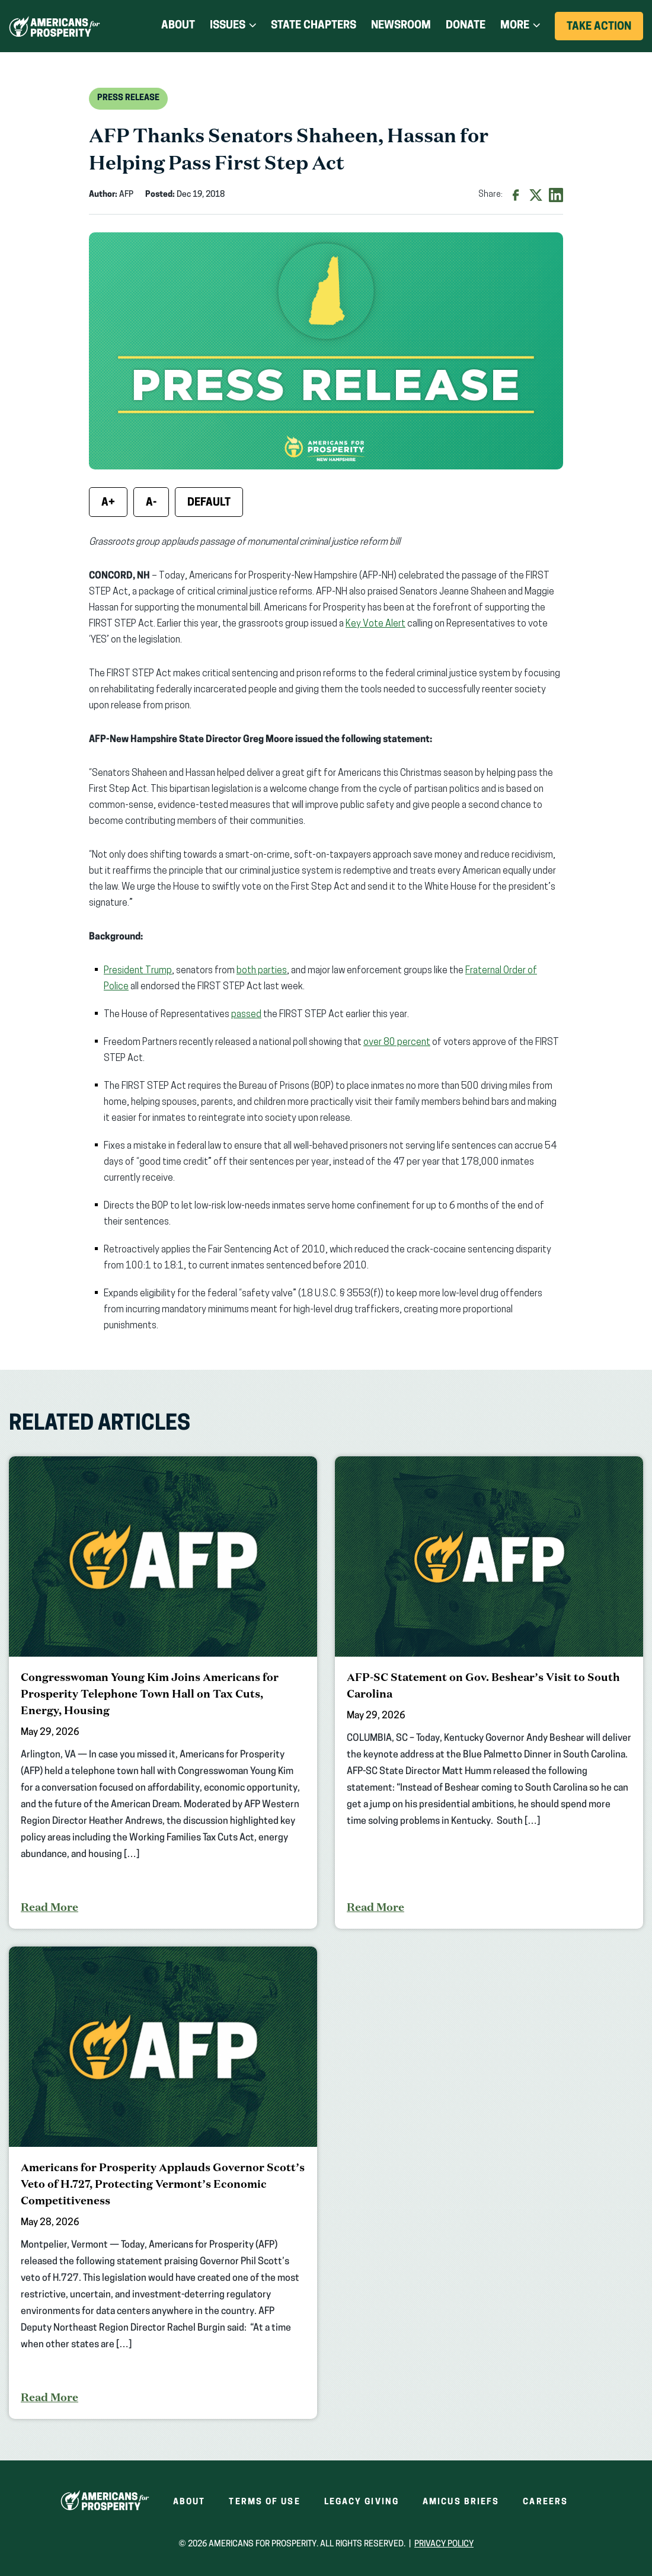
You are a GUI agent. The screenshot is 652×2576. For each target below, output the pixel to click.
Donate (465, 26)
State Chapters (313, 25)
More (514, 25)
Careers (545, 2502)
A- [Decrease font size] (151, 503)
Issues (227, 25)
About (178, 25)
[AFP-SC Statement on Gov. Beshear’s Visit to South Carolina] (489, 1692)
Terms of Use (264, 2502)
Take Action (605, 30)
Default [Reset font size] (209, 503)
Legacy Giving (361, 2502)
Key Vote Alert (375, 624)
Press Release (128, 98)
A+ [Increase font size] (108, 503)
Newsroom (401, 25)
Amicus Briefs (461, 2502)
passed (246, 1014)
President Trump (138, 971)
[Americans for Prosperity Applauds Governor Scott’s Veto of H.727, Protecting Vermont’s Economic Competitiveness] (163, 2183)
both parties (261, 971)
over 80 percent (396, 1042)
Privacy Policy (444, 2544)
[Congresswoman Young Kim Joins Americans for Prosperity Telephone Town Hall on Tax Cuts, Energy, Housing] (163, 1692)
